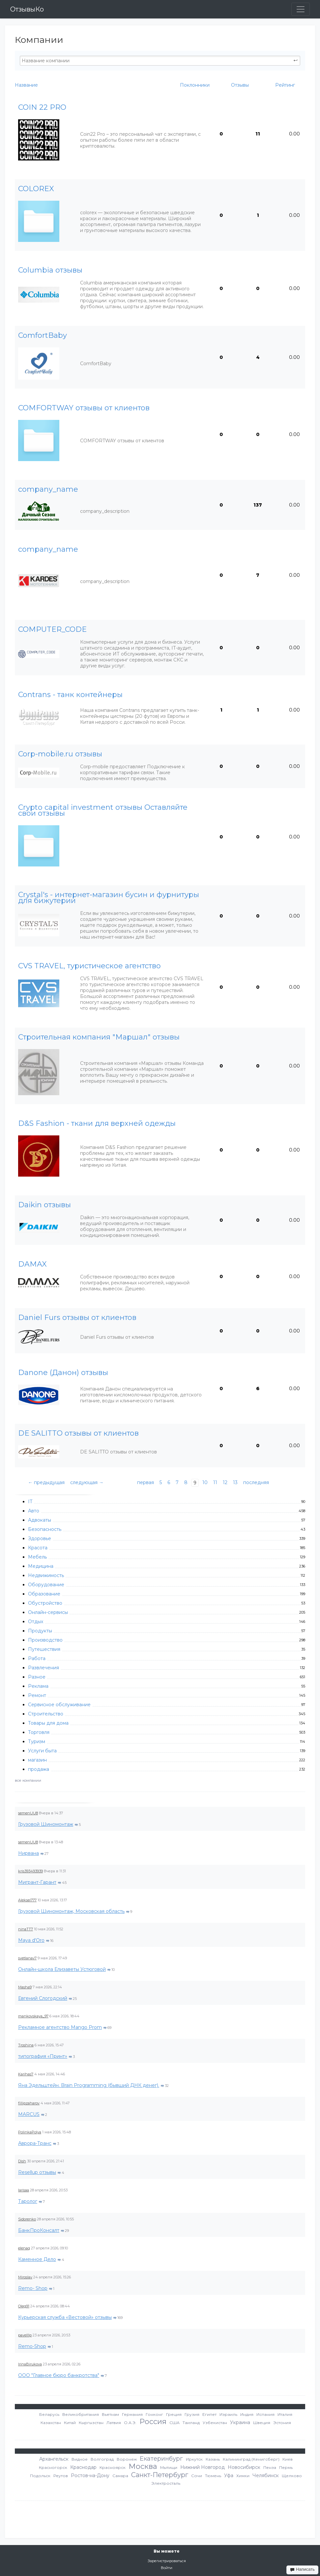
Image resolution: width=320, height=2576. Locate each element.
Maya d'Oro (31, 1940)
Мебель (37, 1557)
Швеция (261, 2422)
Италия (284, 2414)
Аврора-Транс (34, 2143)
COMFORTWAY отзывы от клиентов (84, 408)
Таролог (27, 2201)
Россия (152, 2421)
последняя (256, 1482)
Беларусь (49, 2414)
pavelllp (25, 2335)
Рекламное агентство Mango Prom (60, 2027)
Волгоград (102, 2459)
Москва (143, 2466)
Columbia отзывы (50, 270)
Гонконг (154, 2414)
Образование (44, 1594)
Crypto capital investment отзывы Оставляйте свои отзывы (103, 810)
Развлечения (43, 1668)
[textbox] (160, 61)
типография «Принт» (42, 2056)
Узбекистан (215, 2422)
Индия (246, 2414)
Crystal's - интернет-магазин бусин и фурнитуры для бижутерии (108, 898)
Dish (22, 2161)
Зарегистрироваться (167, 2561)
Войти (166, 2567)
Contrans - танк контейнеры (70, 695)
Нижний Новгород (202, 2467)
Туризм (36, 1741)
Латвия (113, 2422)
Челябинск (265, 2475)
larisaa (23, 2190)
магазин (37, 1760)
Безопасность (44, 1529)
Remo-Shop (32, 2346)
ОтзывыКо (27, 9)
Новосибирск (244, 2467)
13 (235, 1482)
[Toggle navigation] (300, 9)
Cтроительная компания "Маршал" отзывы (99, 1037)
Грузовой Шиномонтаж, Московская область (71, 1911)
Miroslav (25, 2277)
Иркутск (194, 2459)
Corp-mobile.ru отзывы (60, 754)
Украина (240, 2422)
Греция (174, 2414)
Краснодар (83, 2467)
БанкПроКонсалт (38, 2230)
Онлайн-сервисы (48, 1612)
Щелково (292, 2475)
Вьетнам (110, 2414)
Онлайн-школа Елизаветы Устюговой (62, 1969)
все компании (28, 1780)
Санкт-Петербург (159, 2475)
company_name (48, 489)
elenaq (24, 2248)
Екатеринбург (161, 2458)
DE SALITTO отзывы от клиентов (78, 1433)
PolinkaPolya (29, 2132)
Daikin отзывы (44, 1205)
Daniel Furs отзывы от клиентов (77, 1318)
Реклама (38, 1686)
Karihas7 (25, 2074)
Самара (120, 2475)
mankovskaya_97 (33, 2016)
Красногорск (53, 2467)
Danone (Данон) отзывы (63, 1373)
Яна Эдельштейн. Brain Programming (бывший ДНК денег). (88, 2085)
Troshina (26, 2045)
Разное (36, 1677)
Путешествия (44, 1649)
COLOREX (36, 189)
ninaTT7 (25, 1929)
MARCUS (29, 2114)
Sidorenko (27, 2219)
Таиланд (191, 2422)
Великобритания (80, 2414)
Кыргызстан (91, 2422)
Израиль (228, 2414)
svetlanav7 (27, 1958)
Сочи (196, 2475)
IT (30, 1502)
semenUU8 (28, 1813)
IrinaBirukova (30, 2364)
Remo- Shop (32, 2288)
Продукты (40, 1631)
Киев (287, 2459)
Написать (302, 2569)
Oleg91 (23, 2306)
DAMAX (32, 1264)
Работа (36, 1658)
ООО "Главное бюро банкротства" (58, 2375)
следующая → (86, 1482)
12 (225, 1482)
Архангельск (54, 2459)
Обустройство (45, 1603)
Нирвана (28, 1853)
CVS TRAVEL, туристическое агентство (89, 966)
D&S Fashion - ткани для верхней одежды (97, 1124)
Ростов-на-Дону (90, 2475)
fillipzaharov (29, 2103)
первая (145, 1482)
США (174, 2422)
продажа (38, 1769)
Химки (242, 2475)
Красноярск (113, 2467)
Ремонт (37, 1695)
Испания (265, 2414)
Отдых (35, 1622)
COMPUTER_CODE (52, 629)
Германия (132, 2414)
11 (215, 1482)
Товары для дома (48, 1723)
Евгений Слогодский (42, 1998)
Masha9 (25, 1987)
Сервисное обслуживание (59, 1705)
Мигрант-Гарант (37, 1882)
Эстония (282, 2422)
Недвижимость (46, 1575)
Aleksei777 (27, 1900)
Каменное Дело (37, 2259)
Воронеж (127, 2459)
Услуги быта (42, 1751)
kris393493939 (30, 1871)
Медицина (40, 1566)
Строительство (45, 1714)
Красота (37, 1548)
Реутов (60, 2475)
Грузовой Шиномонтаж (45, 1824)
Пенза (269, 2467)
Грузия (192, 2414)
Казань (213, 2459)
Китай (70, 2422)
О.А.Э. (130, 2422)
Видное (80, 2459)
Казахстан (51, 2422)
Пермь (286, 2467)
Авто (33, 1511)
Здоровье (39, 1538)
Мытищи (168, 2467)
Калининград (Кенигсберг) (251, 2459)
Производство (45, 1640)
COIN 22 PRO (42, 107)
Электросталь (165, 2483)
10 (205, 1482)
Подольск (40, 2475)
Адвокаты (39, 1520)
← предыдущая (46, 1482)
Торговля (38, 1732)
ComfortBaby (42, 335)
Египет (209, 2414)
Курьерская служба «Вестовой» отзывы (65, 2317)
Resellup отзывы (37, 2172)
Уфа (228, 2475)
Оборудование (46, 1585)
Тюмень (213, 2475)
